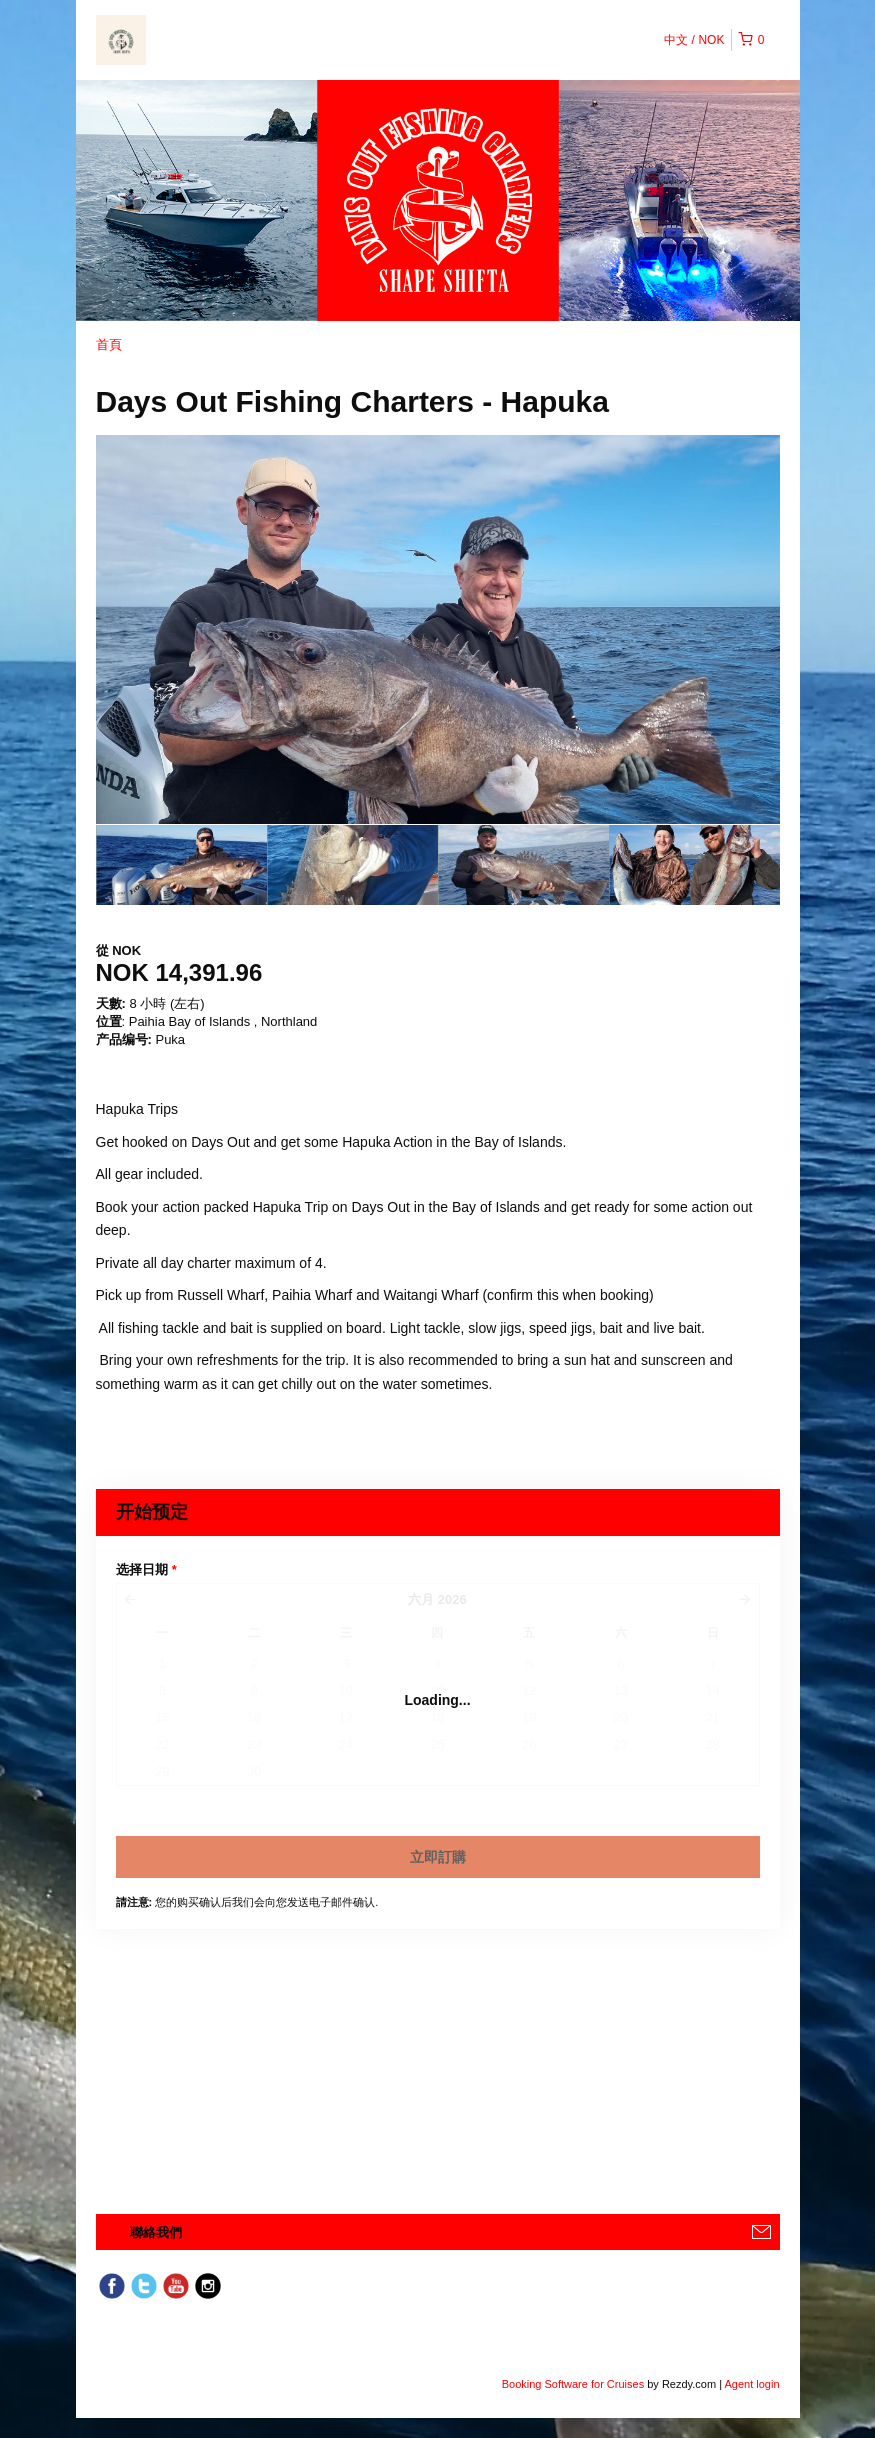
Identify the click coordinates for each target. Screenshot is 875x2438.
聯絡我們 (156, 2232)
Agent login (751, 2384)
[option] (181, 865)
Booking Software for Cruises (575, 2384)
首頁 (109, 344)
